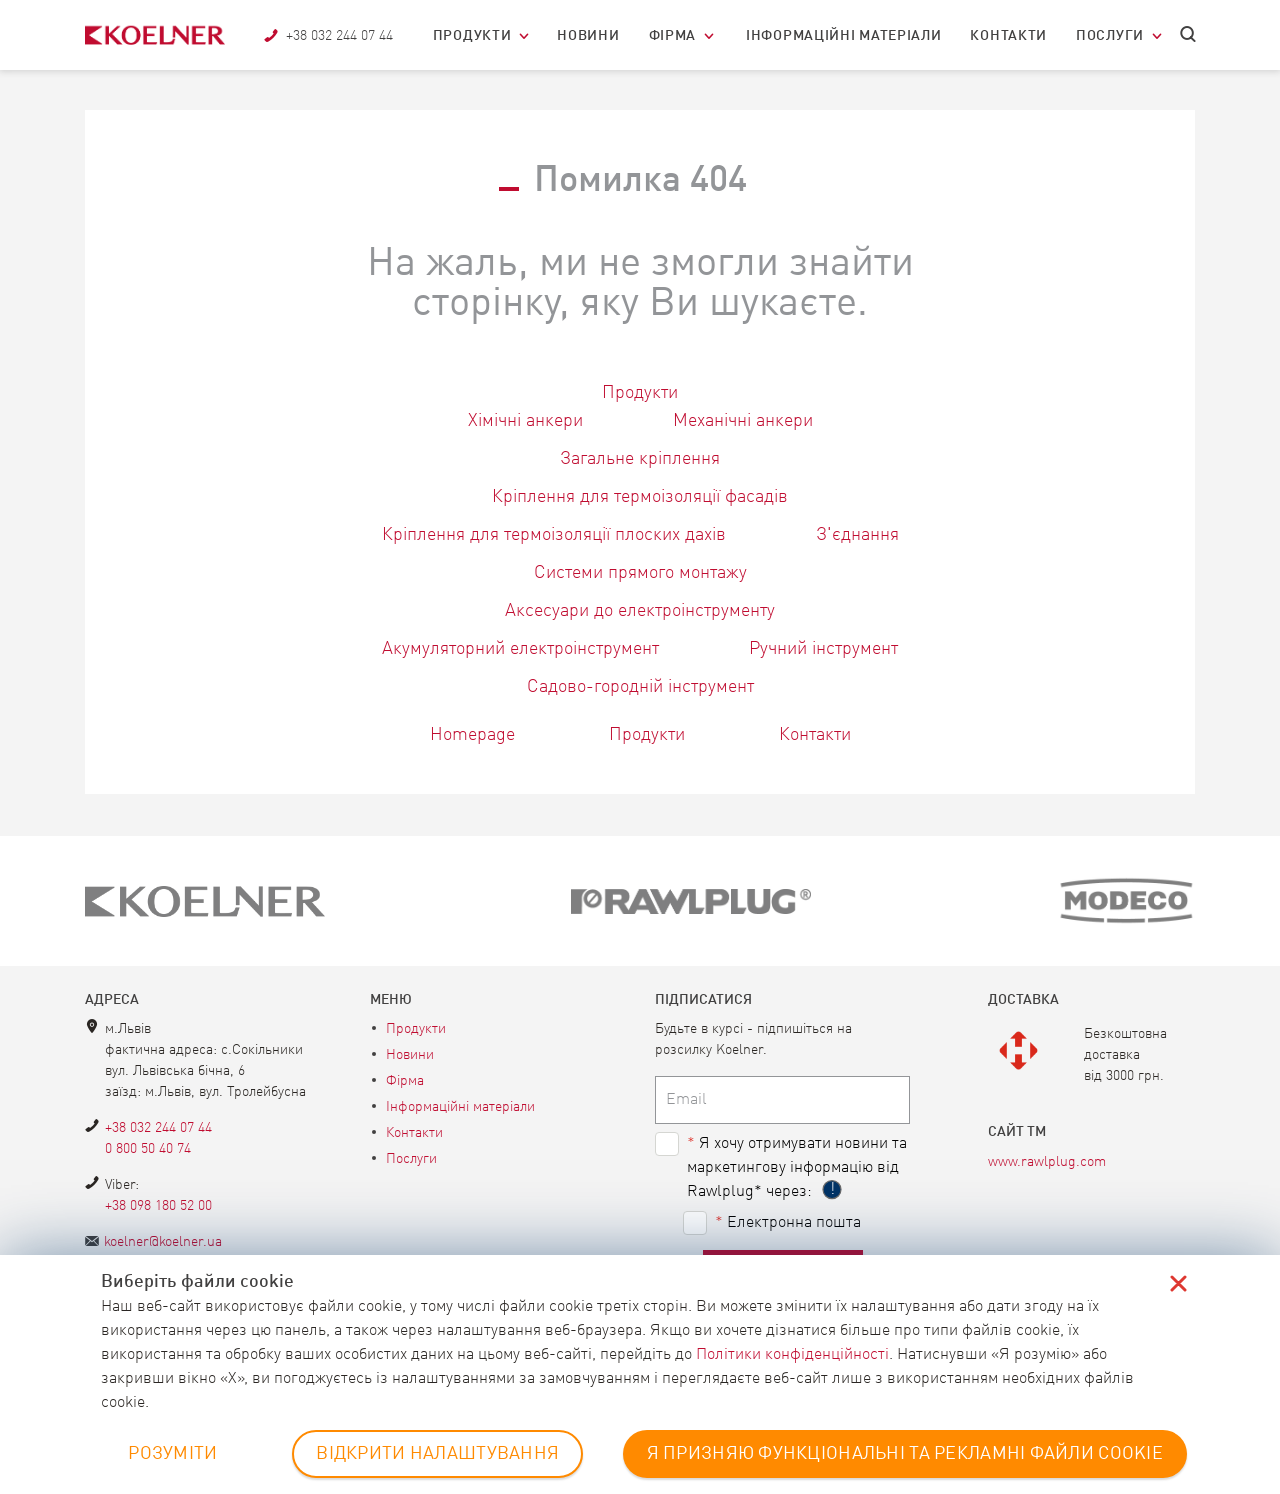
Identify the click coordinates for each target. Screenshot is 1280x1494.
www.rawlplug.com (1047, 1162)
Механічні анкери (743, 421)
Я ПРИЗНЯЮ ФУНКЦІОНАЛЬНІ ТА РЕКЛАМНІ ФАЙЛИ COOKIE (905, 1454)
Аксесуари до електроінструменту (640, 611)
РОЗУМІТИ (172, 1454)
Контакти (1008, 36)
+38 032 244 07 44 (158, 1128)
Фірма (673, 36)
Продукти (472, 36)
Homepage (472, 735)
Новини (588, 36)
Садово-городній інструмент (640, 687)
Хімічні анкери (525, 421)
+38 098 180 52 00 (158, 1206)
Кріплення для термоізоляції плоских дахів (554, 535)
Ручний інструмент (823, 649)
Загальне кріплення (640, 459)
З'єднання (857, 535)
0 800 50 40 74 (148, 1149)
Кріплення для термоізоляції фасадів (640, 497)
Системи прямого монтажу (640, 573)
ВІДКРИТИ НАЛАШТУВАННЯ (437, 1454)
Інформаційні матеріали (843, 36)
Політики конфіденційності (792, 1355)
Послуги (1110, 36)
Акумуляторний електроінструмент (520, 649)
